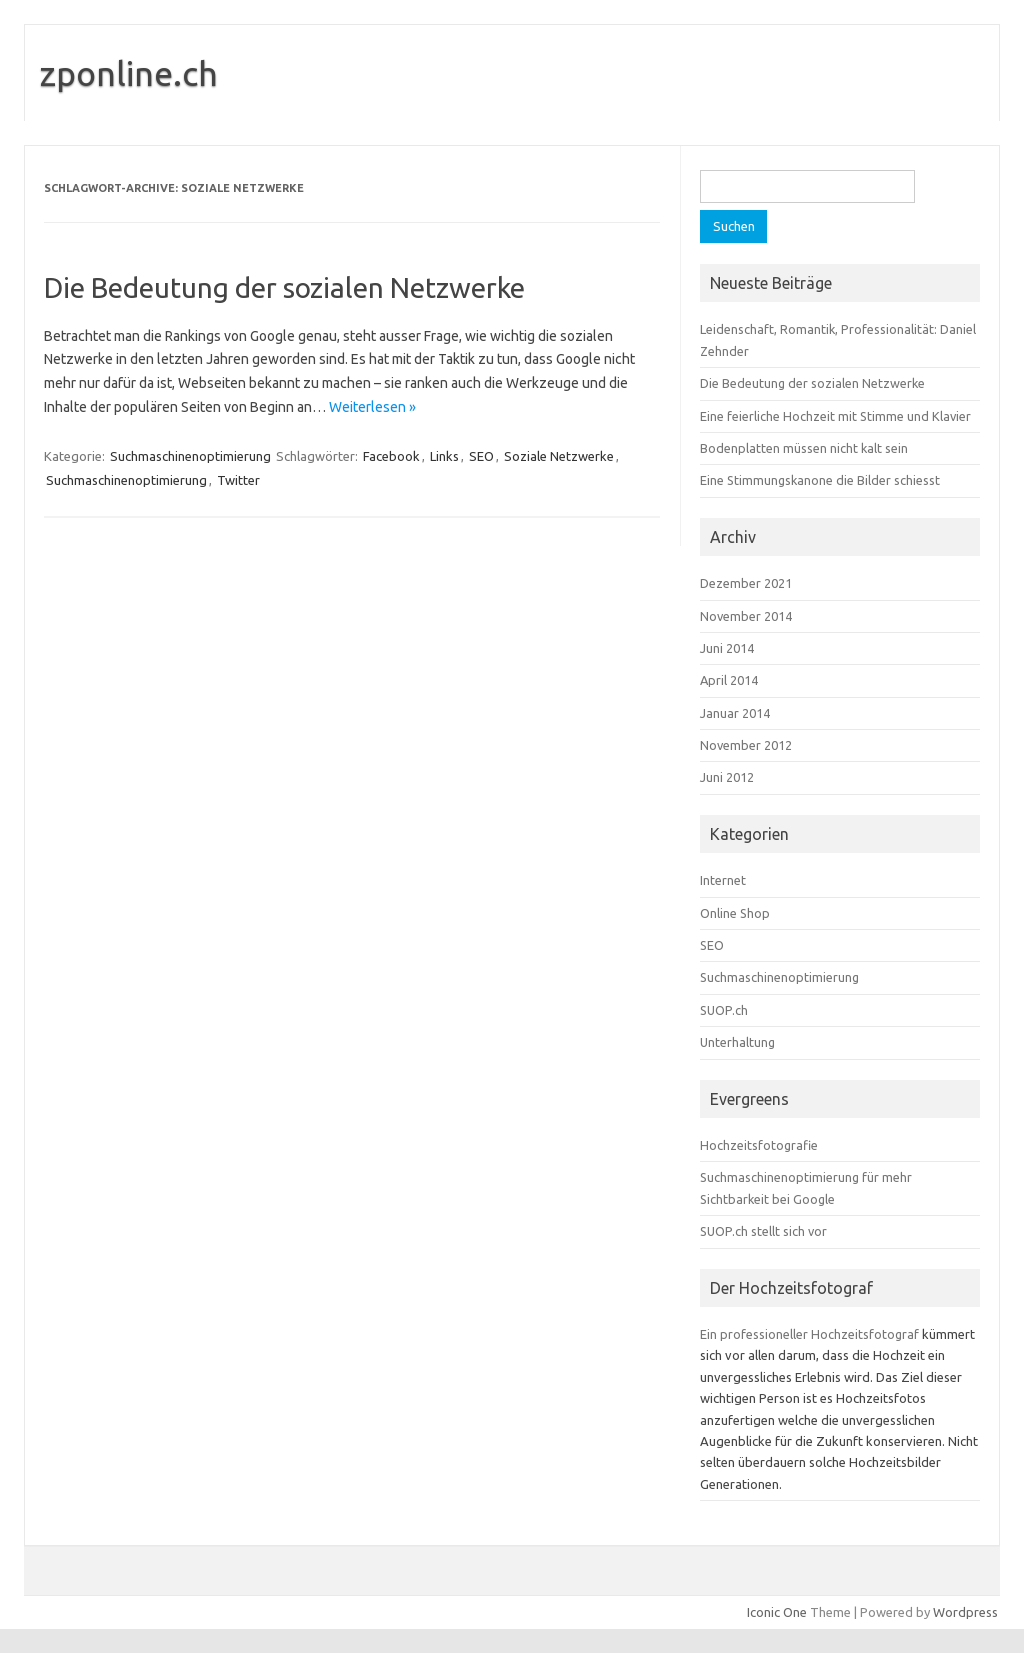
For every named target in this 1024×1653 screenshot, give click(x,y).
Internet (723, 880)
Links (444, 456)
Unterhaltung (737, 1042)
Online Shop (735, 913)
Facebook (391, 456)
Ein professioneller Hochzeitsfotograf (809, 1334)
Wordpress (965, 1612)
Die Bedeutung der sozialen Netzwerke (284, 287)
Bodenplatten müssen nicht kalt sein (804, 448)
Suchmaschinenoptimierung (190, 456)
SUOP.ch (724, 1010)
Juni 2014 (727, 648)
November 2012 (746, 745)
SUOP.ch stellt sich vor (763, 1231)
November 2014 (746, 616)
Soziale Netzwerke (559, 456)
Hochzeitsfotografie (759, 1145)
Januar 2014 (735, 713)
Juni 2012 (727, 777)
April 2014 (729, 680)
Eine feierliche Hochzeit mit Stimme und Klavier (835, 416)
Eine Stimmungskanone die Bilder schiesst (820, 480)
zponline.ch (129, 73)
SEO (481, 456)
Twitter (238, 480)
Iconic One (777, 1612)
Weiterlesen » (372, 407)
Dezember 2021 (746, 583)
